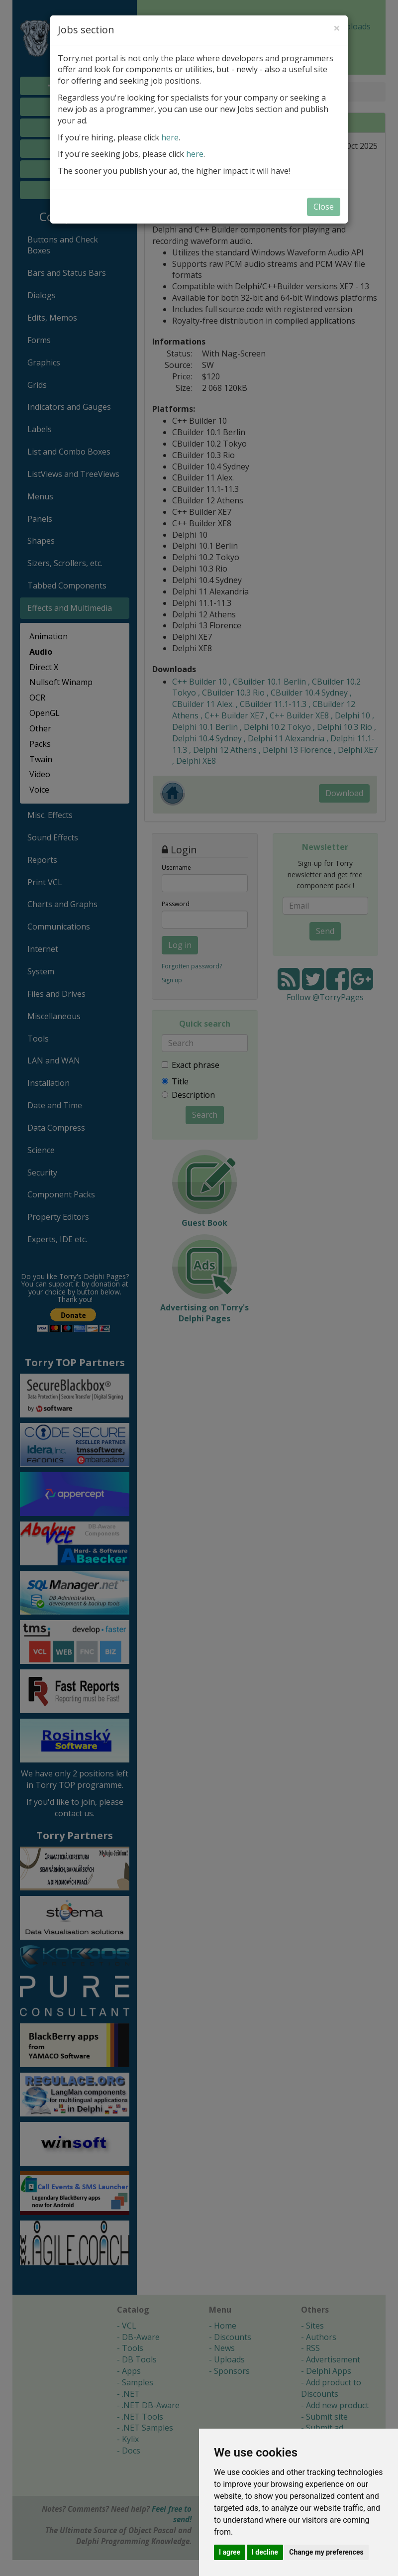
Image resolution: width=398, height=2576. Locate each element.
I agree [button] (229, 2552)
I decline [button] (265, 2552)
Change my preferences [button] (326, 2552)
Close (323, 206)
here (170, 137)
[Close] (336, 28)
